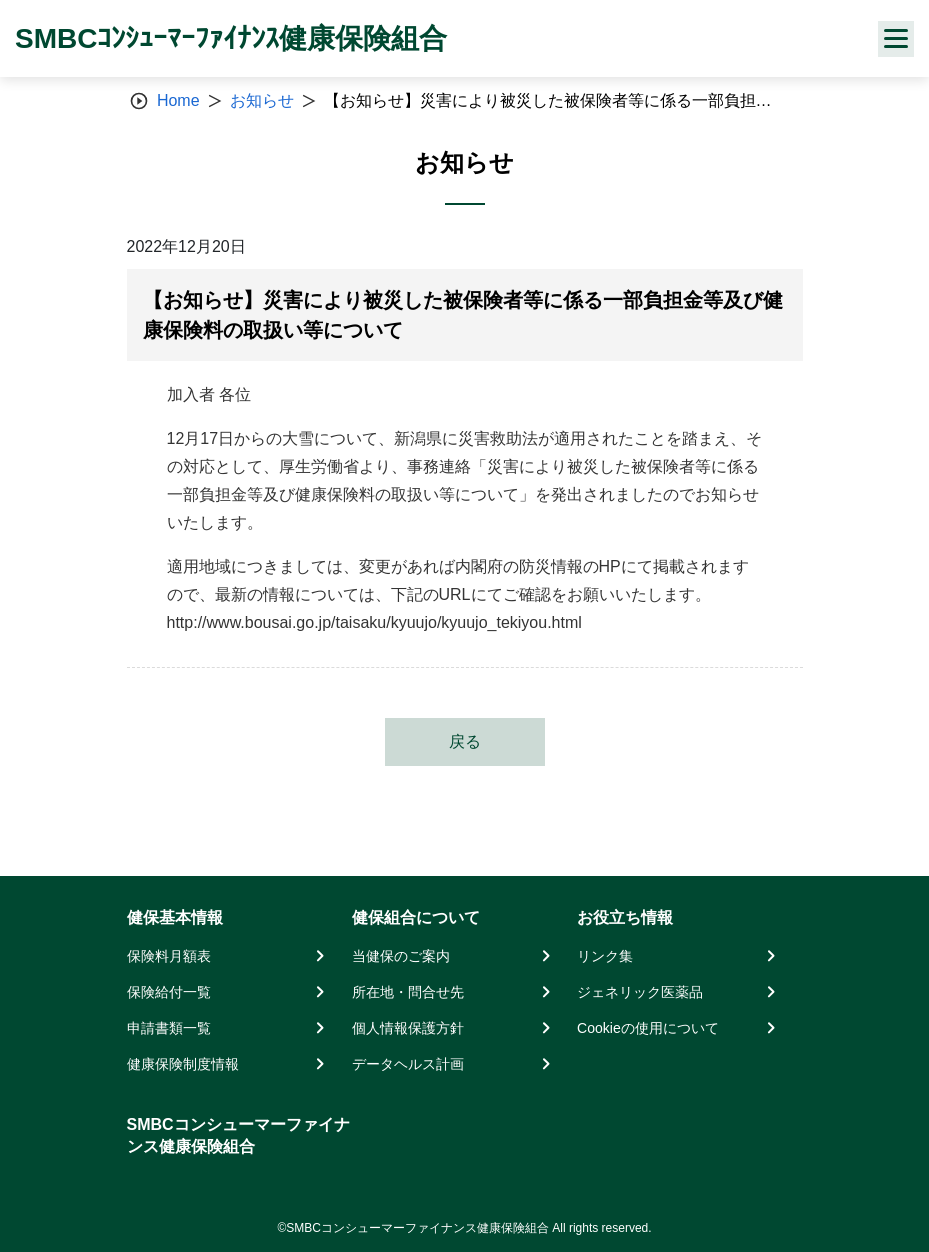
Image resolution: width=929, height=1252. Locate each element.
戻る (465, 741)
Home (178, 100)
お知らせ (262, 100)
